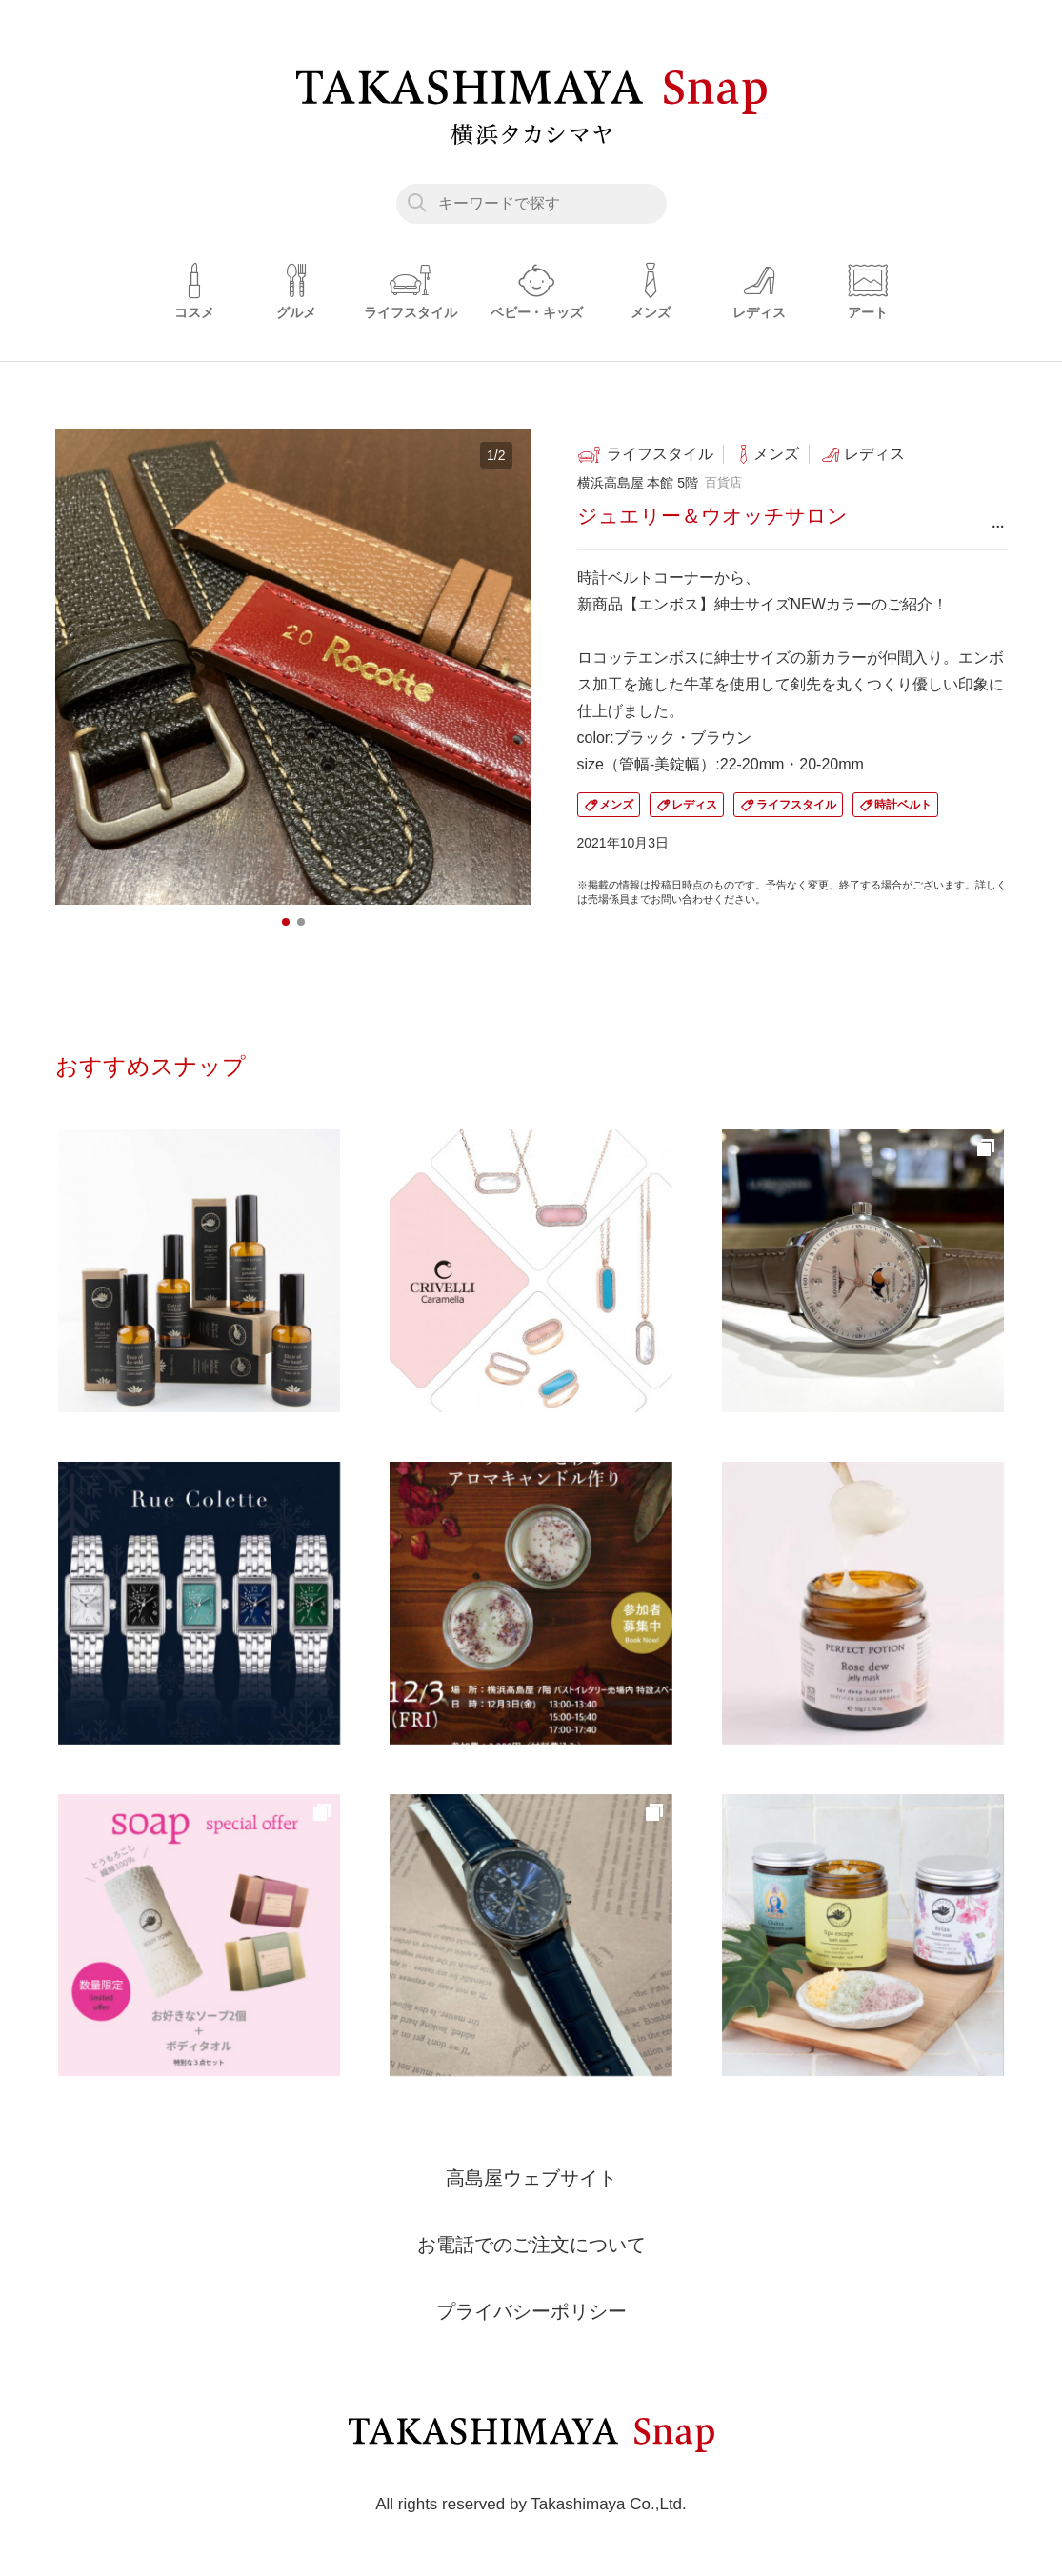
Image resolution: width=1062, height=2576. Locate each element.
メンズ (616, 804)
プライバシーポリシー (531, 2311)
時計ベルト (903, 804)
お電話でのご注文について (531, 2244)
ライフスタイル (796, 804)
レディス (694, 804)
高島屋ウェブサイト (531, 2177)
